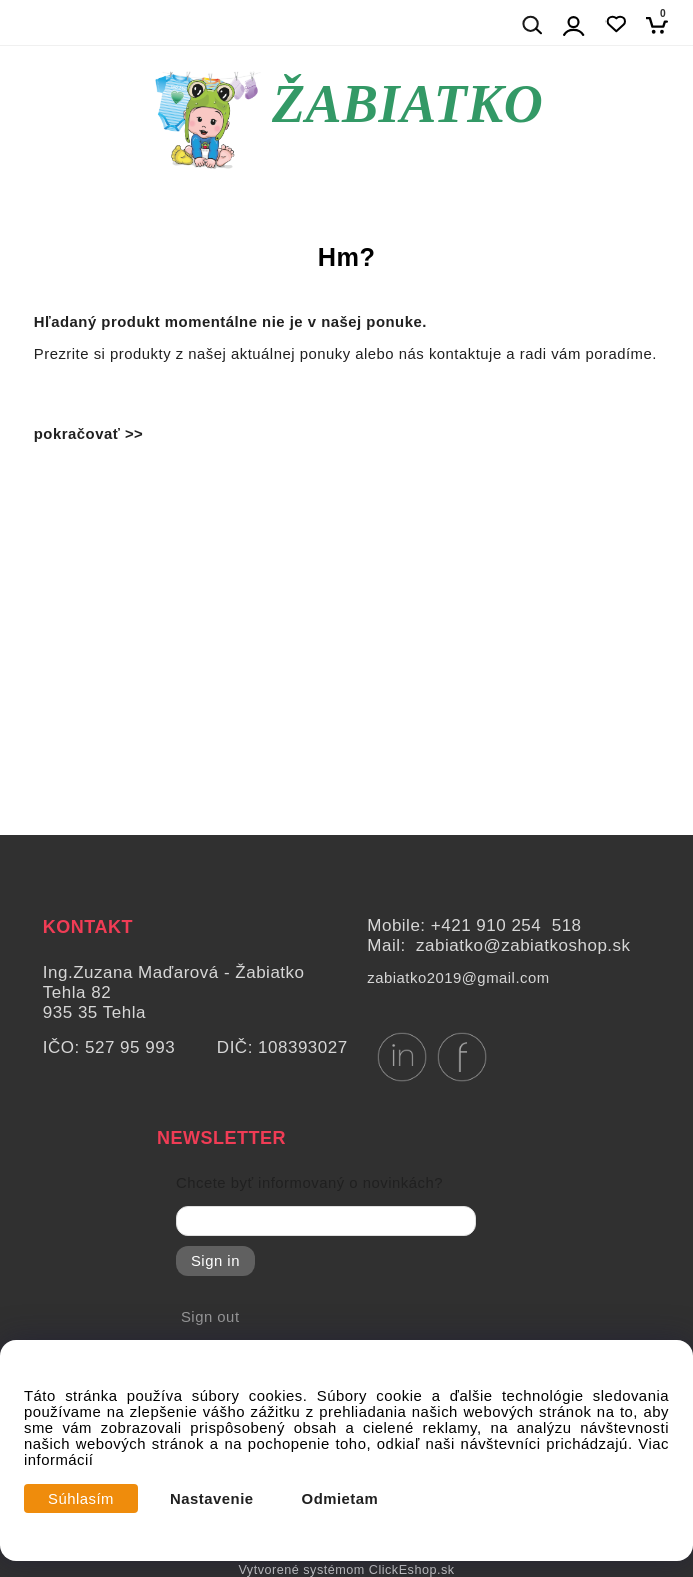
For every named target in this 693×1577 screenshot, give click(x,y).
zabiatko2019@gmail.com (458, 978)
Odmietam (340, 1499)
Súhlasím (81, 1499)
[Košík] (662, 24)
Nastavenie (212, 1499)
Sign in (215, 1261)
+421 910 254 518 (506, 925)
